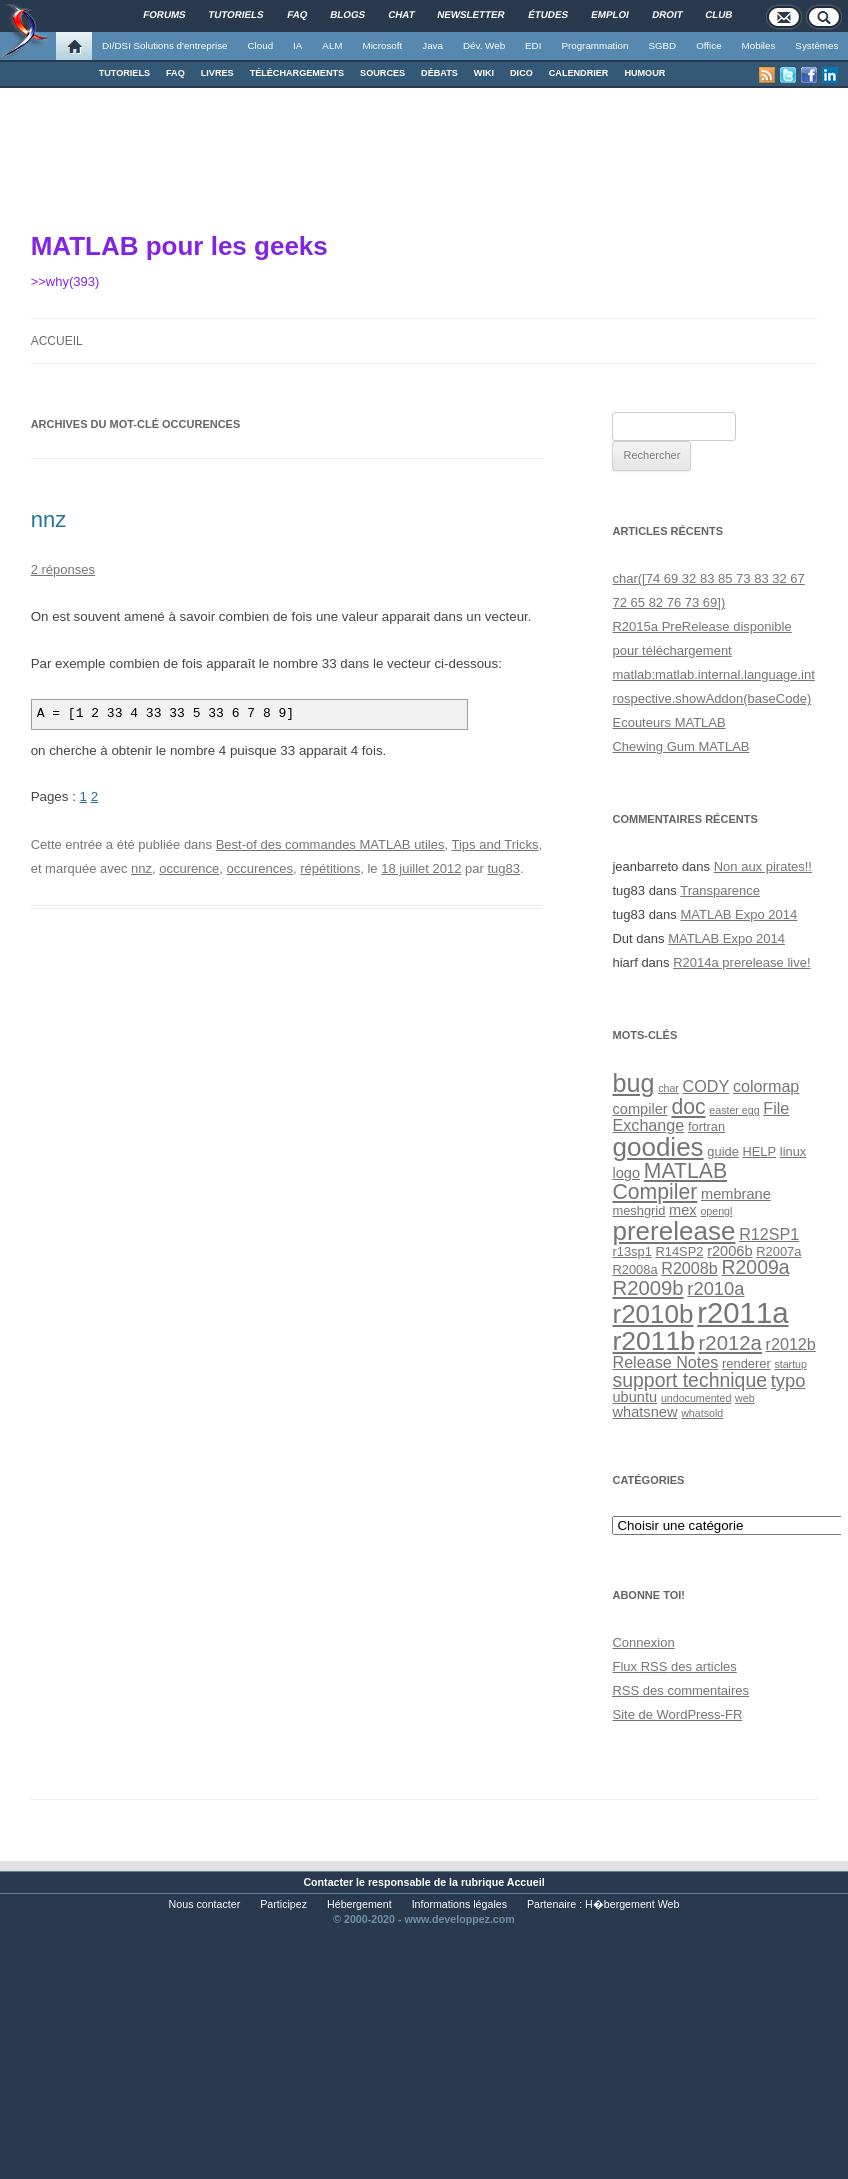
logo (626, 1173)
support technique (689, 1380)
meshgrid (638, 1210)
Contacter (328, 1882)
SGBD (662, 45)
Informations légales (459, 1904)
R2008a (634, 1269)
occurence (189, 868)
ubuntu (634, 1397)
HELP (760, 1151)
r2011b (653, 1341)
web (745, 1398)
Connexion (643, 1642)
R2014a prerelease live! (741, 962)
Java (432, 45)
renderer (746, 1363)
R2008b (689, 1268)
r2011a (742, 1312)
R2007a (778, 1251)
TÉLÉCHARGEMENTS (297, 73)
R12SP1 (769, 1234)
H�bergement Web (632, 1904)
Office (708, 45)
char (668, 1088)
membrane (736, 1194)
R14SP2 (680, 1251)
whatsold (702, 1413)
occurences (260, 868)
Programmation (594, 45)
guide (722, 1151)
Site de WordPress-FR (677, 1714)
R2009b (647, 1288)
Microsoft (383, 45)
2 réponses (63, 569)
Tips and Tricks (494, 844)
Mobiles (759, 45)
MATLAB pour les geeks (179, 246)
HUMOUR (644, 73)
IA (297, 45)
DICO (521, 73)
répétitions (330, 868)
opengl (716, 1211)
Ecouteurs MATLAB (668, 722)
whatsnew (644, 1412)
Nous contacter (205, 1904)
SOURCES (382, 73)
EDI (533, 45)
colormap (766, 1086)
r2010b (652, 1314)
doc (688, 1106)
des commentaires (680, 1690)
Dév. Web (484, 45)
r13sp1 (631, 1251)
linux (793, 1151)
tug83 (503, 868)
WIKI (484, 73)
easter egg (734, 1110)
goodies (657, 1147)
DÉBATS (439, 73)
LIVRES (217, 73)
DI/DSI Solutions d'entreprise (164, 45)
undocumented (696, 1398)
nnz (48, 519)
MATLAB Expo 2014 (738, 914)
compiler (639, 1109)
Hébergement (359, 1904)
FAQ (175, 73)
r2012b (791, 1344)
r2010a (715, 1288)
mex (683, 1210)
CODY (706, 1086)
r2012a (730, 1343)
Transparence (720, 890)
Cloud (260, 45)
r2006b (730, 1251)
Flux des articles (674, 1666)
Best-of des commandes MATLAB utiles (330, 844)
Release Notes (665, 1362)
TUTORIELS (124, 73)
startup (790, 1364)
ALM (332, 45)
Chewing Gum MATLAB (680, 746)
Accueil (57, 341)
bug (633, 1083)
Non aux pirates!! (763, 866)
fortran (706, 1126)
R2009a (755, 1267)
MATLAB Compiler (669, 1181)
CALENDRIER (579, 73)
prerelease (673, 1231)
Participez (283, 1904)
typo (788, 1380)
